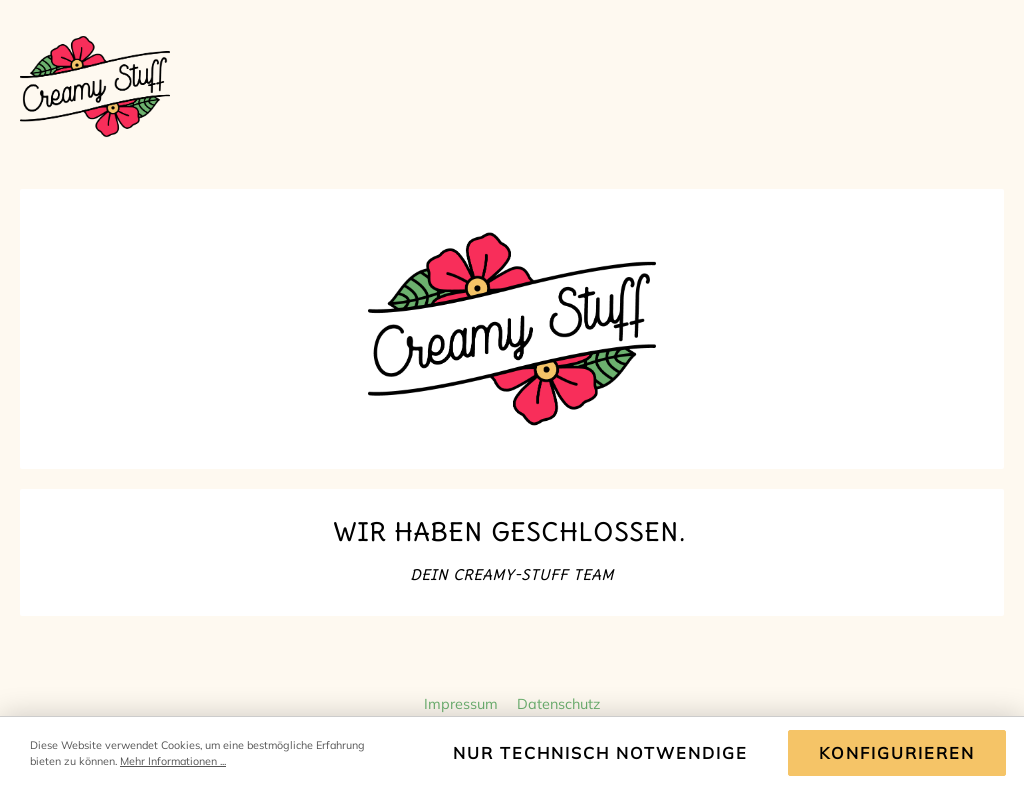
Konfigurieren (897, 753)
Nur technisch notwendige (600, 753)
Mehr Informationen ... (173, 761)
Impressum (463, 704)
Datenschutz (558, 704)
